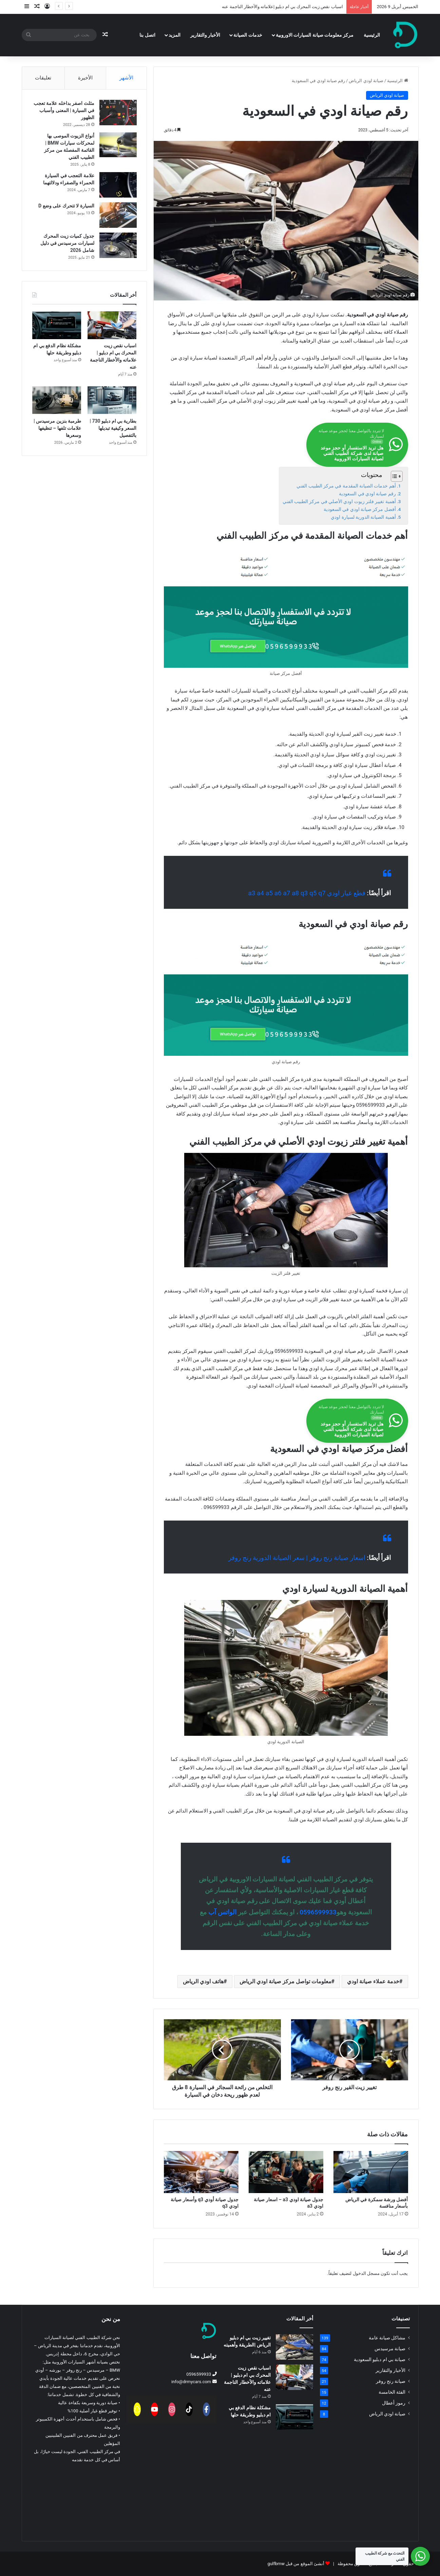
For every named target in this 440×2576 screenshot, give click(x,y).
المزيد (174, 35)
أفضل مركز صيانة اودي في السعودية (360, 509)
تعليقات (43, 78)
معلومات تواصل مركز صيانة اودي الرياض (285, 1981)
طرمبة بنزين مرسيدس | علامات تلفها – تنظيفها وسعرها (57, 428)
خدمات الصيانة (247, 35)
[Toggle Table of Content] (393, 476)
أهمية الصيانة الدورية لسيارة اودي (363, 517)
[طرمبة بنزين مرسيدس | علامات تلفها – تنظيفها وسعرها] (56, 401)
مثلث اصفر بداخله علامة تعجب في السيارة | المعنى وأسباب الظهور (64, 110)
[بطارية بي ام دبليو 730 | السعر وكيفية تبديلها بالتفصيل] (112, 401)
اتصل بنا (147, 35)
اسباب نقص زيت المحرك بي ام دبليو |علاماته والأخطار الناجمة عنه (282, 6)
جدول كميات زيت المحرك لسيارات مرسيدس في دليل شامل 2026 (67, 243)
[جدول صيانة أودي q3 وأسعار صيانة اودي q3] (201, 2172)
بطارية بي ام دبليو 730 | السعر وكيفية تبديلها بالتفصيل (113, 428)
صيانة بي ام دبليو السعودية (380, 2359)
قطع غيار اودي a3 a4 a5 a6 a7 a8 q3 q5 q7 (306, 893)
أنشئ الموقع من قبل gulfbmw (295, 2563)
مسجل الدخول (366, 2273)
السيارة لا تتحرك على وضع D (66, 205)
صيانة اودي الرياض (366, 80)
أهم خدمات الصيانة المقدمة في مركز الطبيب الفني (346, 486)
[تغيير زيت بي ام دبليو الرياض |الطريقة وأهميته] (294, 2347)
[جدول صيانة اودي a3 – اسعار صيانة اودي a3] (286, 2172)
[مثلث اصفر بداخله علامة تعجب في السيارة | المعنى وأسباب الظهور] (117, 112)
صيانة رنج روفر (391, 2381)
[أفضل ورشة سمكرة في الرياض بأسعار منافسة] (370, 2172)
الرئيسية (372, 35)
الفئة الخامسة (392, 2392)
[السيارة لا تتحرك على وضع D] (117, 215)
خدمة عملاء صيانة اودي (373, 1981)
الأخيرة (85, 78)
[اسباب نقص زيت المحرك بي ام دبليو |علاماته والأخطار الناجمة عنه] (112, 325)
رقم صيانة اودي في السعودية (367, 493)
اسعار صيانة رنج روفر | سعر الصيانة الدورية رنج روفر (296, 1558)
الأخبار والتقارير (205, 35)
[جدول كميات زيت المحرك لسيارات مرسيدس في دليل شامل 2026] (117, 245)
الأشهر (126, 78)
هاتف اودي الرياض (203, 1981)
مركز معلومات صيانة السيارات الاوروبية (315, 35)
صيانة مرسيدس (390, 2348)
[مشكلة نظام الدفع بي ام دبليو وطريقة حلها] (56, 325)
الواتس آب (222, 1912)
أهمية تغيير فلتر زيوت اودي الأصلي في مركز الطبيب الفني (339, 501)
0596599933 (318, 1912)
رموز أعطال (393, 2403)
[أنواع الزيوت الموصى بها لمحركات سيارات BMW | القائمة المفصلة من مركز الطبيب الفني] (117, 144)
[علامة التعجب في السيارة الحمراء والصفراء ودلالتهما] (117, 185)
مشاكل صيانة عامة (387, 2337)
